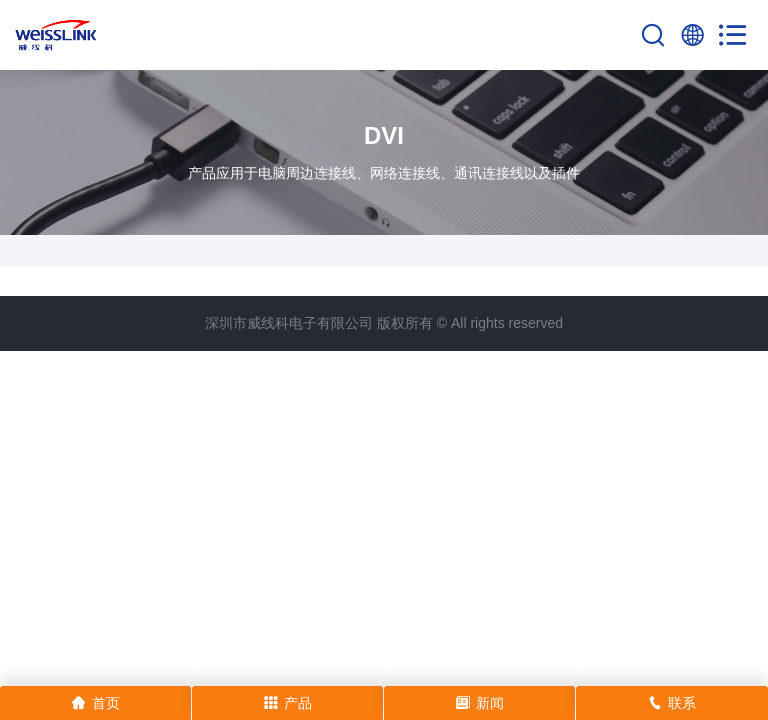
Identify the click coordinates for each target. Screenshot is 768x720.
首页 (96, 703)
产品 (288, 703)
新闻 (480, 703)
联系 (672, 703)
